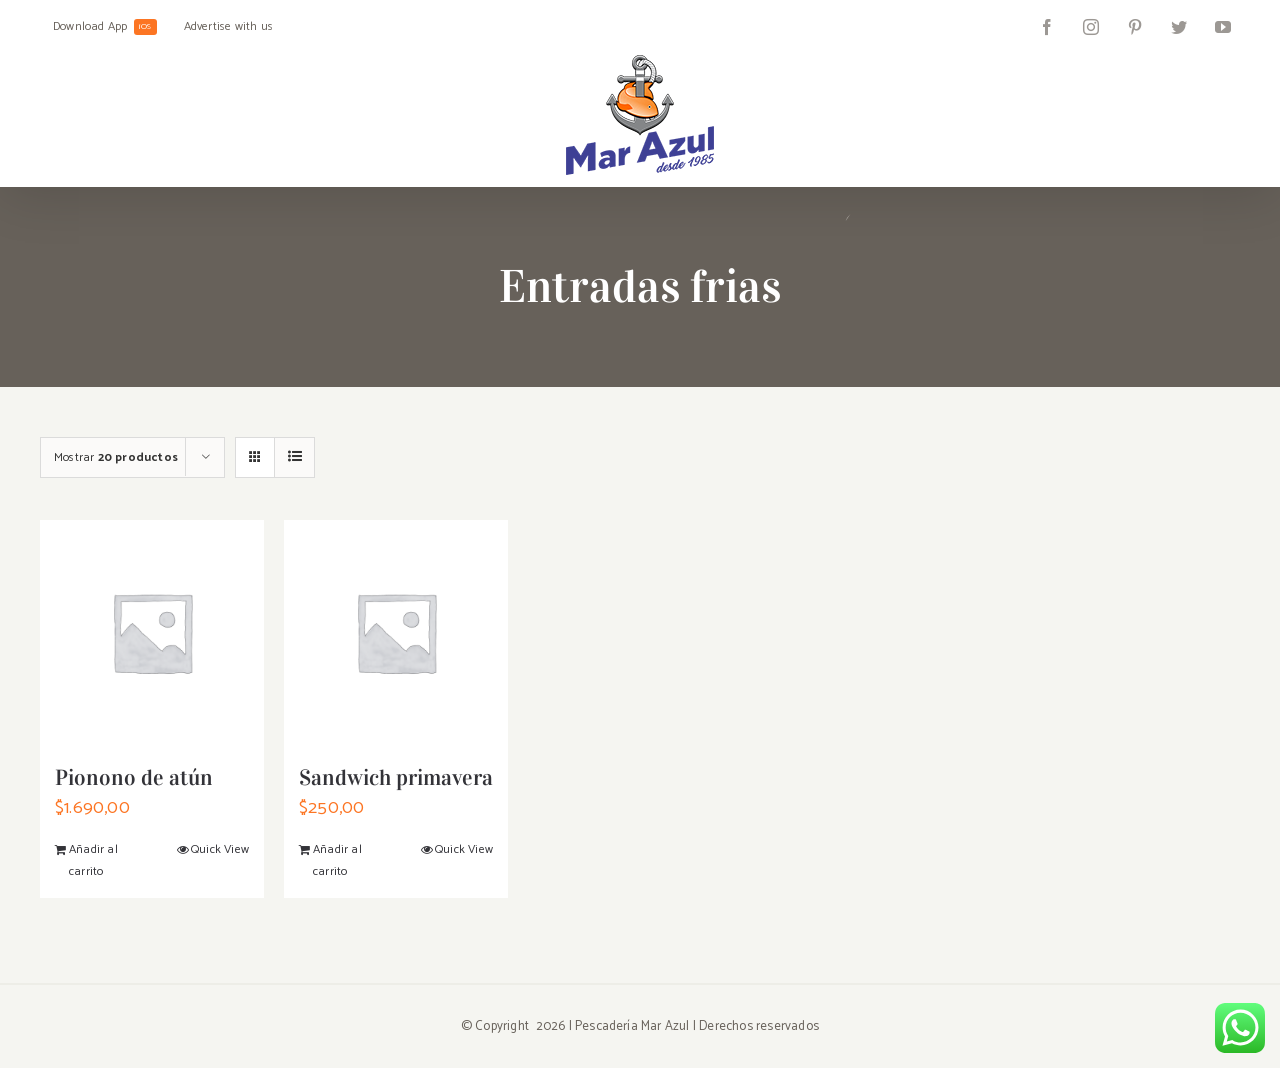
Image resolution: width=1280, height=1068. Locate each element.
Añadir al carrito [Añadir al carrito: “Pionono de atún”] (93, 860)
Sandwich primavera (396, 777)
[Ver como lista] (294, 457)
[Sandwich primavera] (396, 632)
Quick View (220, 849)
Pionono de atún (134, 777)
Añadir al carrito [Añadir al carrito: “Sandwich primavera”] (337, 860)
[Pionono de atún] (152, 632)
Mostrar (116, 457)
